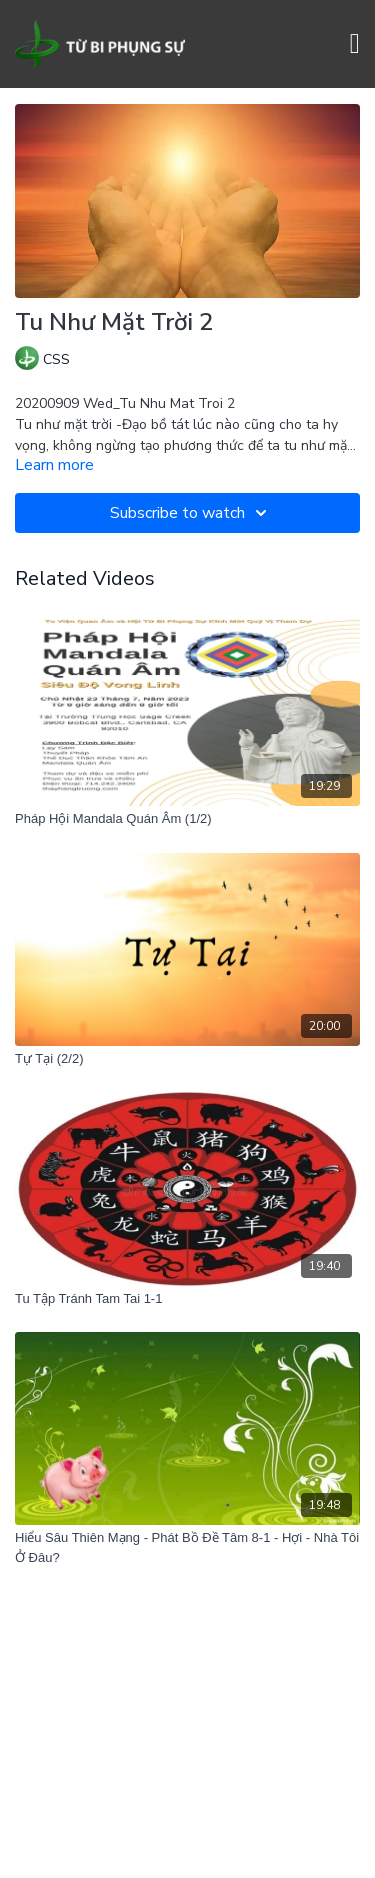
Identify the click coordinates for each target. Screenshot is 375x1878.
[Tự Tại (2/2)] (187, 1059)
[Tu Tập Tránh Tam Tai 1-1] (187, 1299)
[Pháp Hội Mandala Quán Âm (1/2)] (187, 819)
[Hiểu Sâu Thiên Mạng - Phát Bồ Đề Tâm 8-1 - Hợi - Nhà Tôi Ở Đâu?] (187, 1547)
